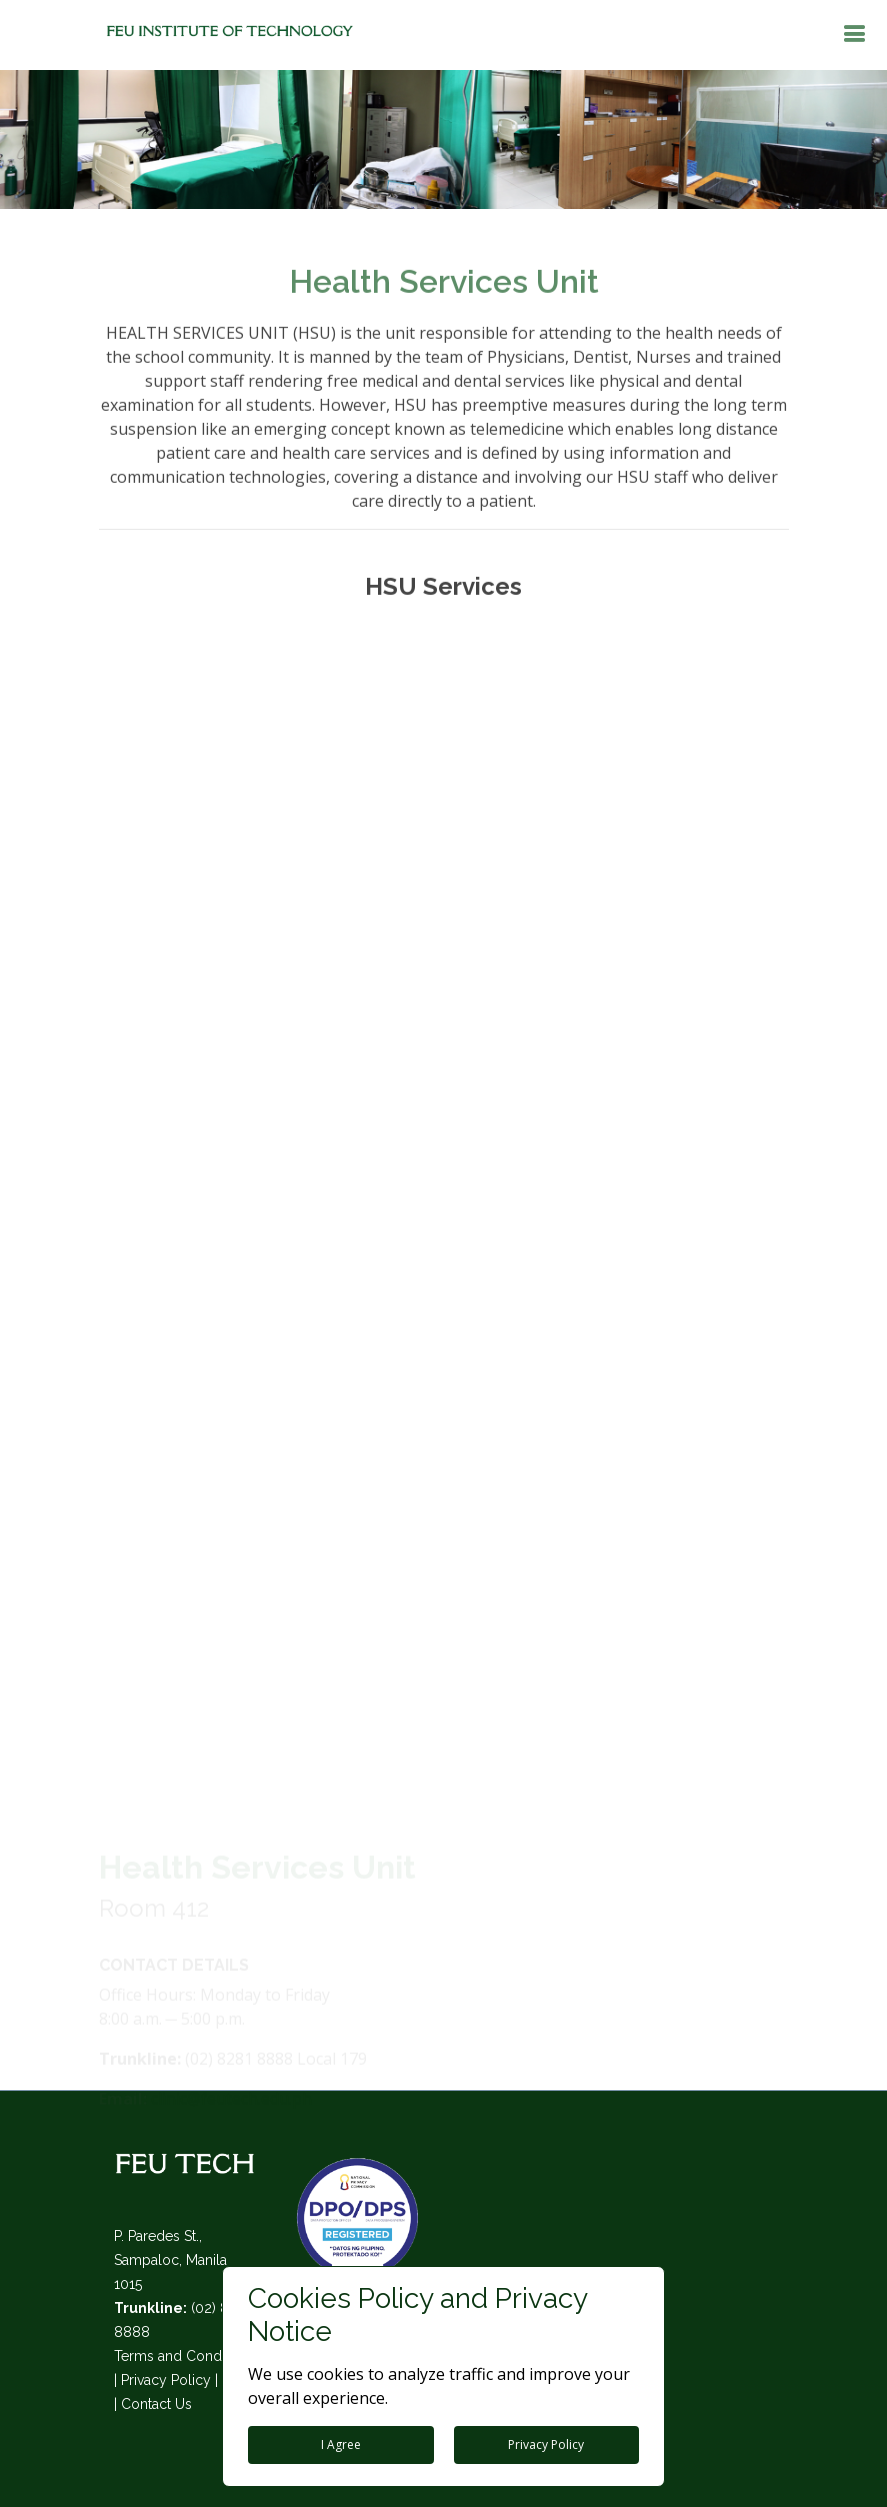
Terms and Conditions (185, 2356)
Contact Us (156, 2404)
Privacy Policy (166, 2380)
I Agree (341, 2444)
